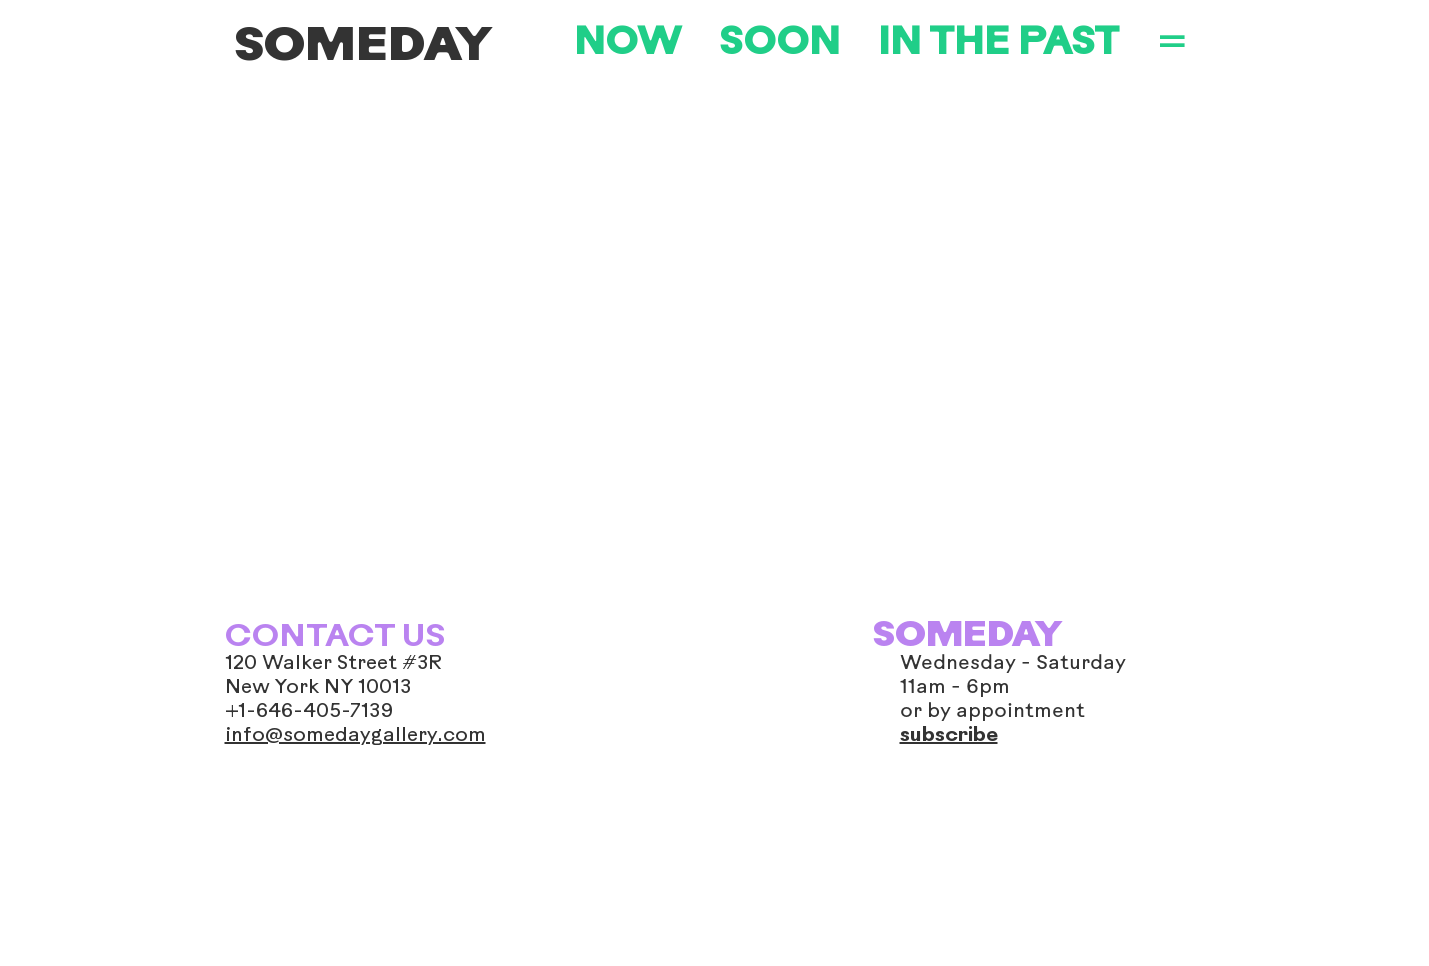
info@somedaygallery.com (355, 736)
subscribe (949, 736)
